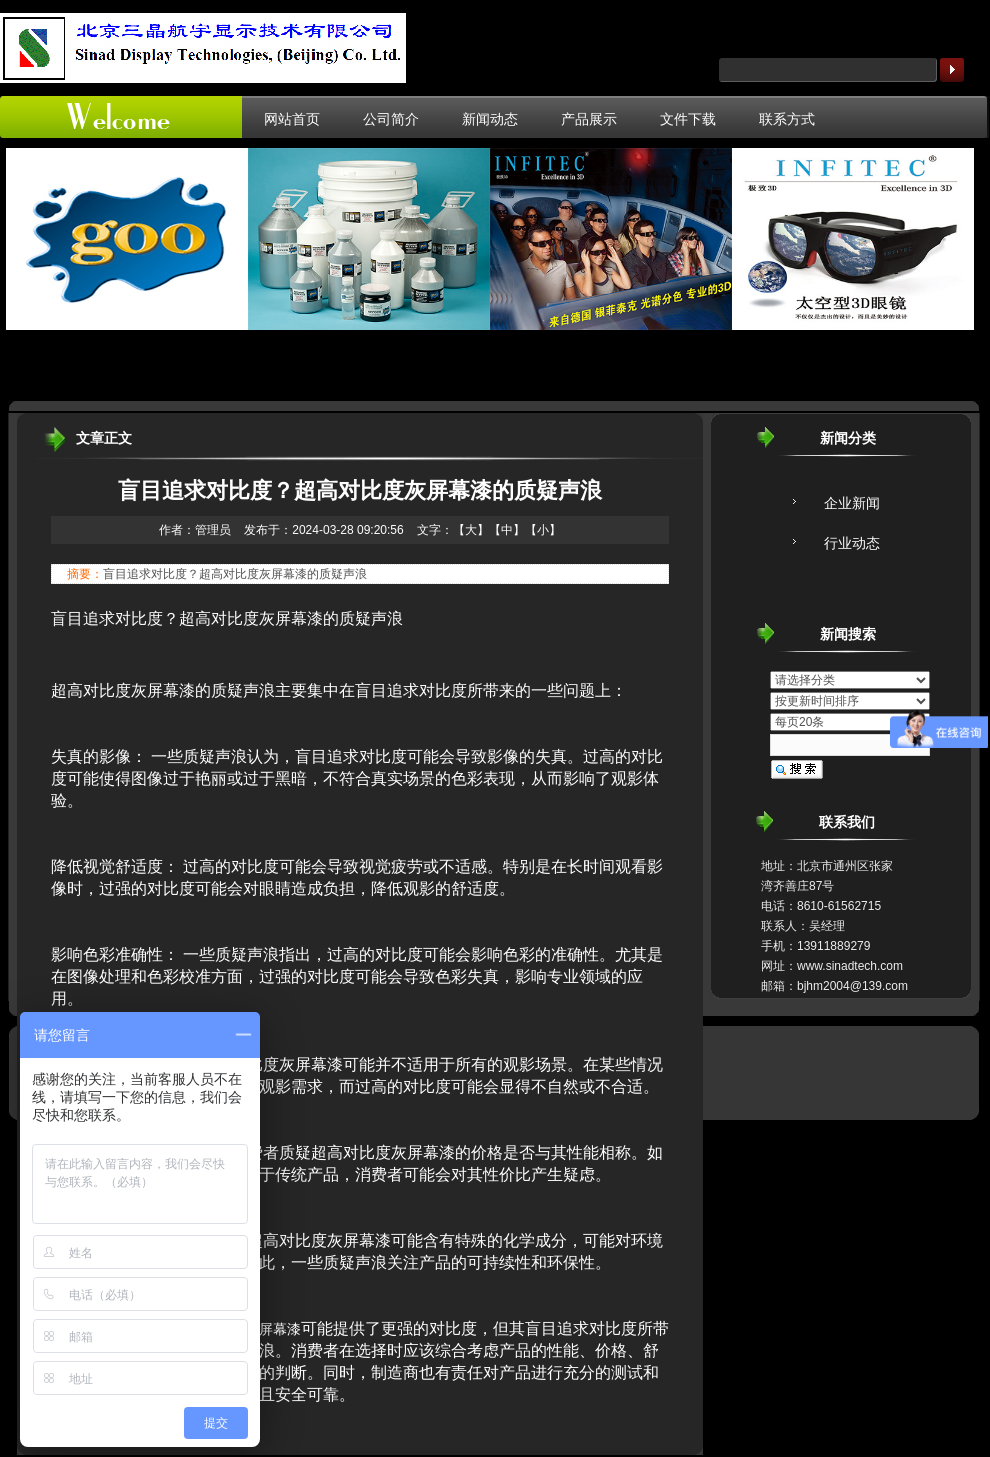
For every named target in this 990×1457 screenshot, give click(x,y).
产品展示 (589, 119)
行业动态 (852, 543)
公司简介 (391, 119)
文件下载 (688, 119)
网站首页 (292, 119)
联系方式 (787, 119)
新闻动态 (490, 119)
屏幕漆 (280, 1329)
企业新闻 (852, 503)
